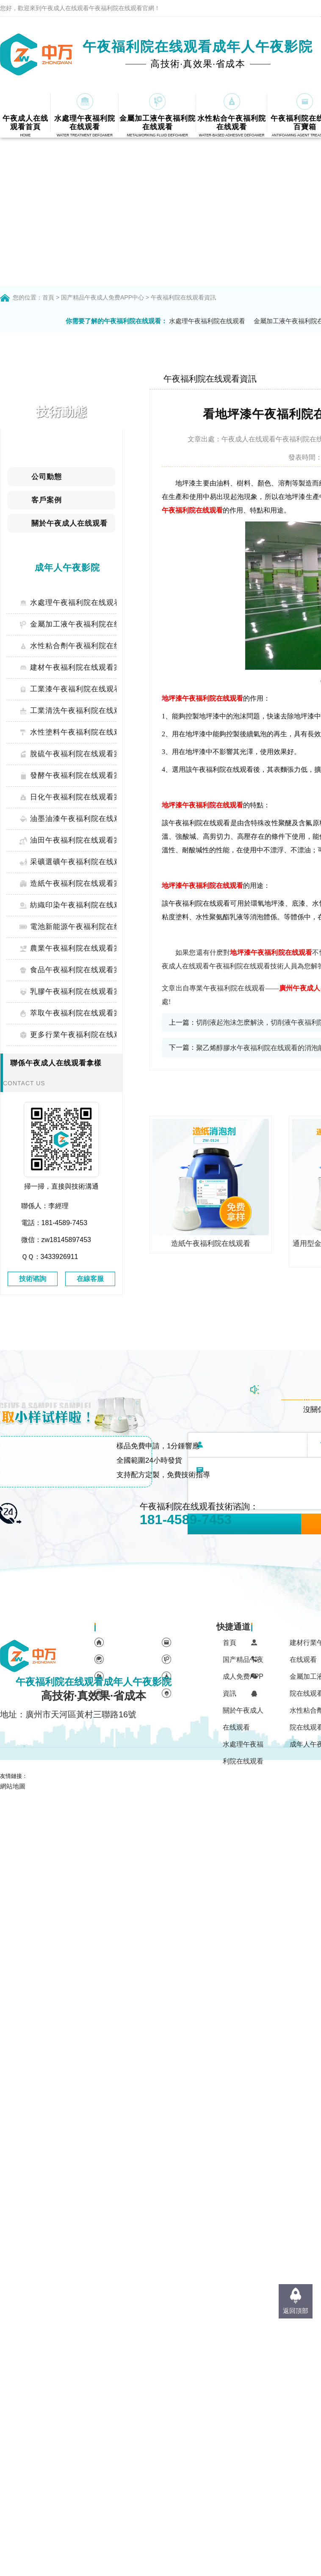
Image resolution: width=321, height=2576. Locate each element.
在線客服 (90, 1278)
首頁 (48, 297)
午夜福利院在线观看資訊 (183, 297)
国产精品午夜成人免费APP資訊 (243, 1676)
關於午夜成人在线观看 (243, 1719)
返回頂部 (295, 2310)
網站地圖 (12, 1786)
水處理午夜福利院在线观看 (207, 320)
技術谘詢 (32, 1278)
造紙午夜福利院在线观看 (210, 1243)
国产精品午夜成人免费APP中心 (102, 297)
